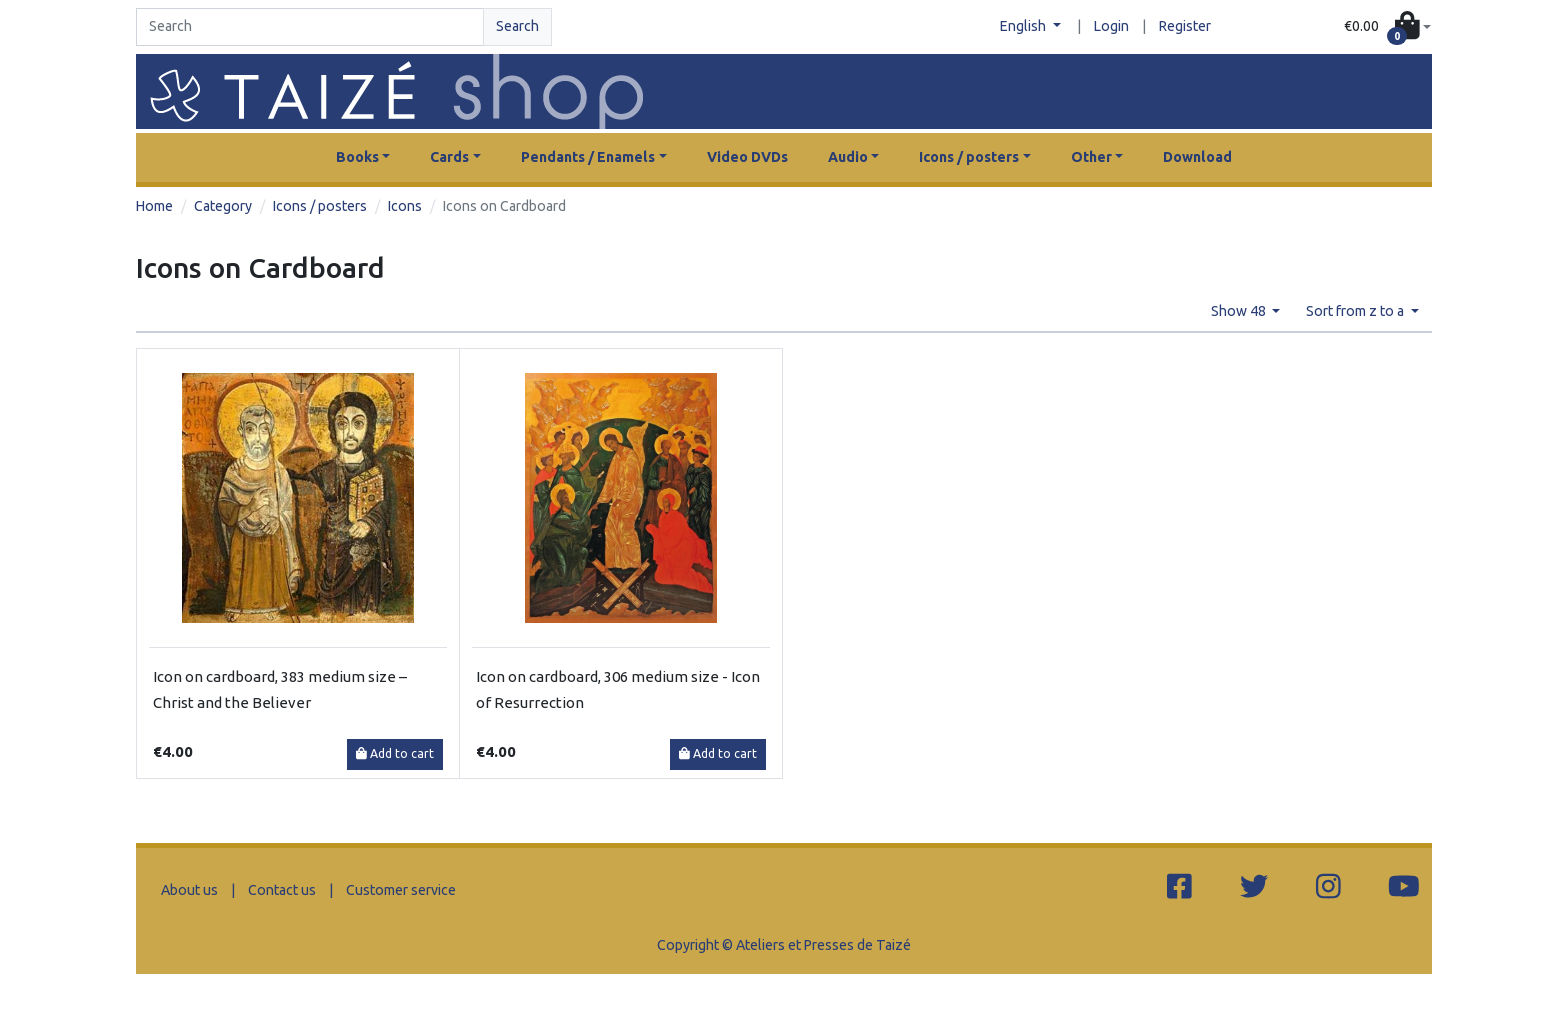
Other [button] (1091, 157)
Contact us (282, 890)
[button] (1387, 27)
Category (223, 206)
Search (517, 26)
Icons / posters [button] (969, 157)
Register (1185, 26)
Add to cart (395, 753)
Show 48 (1240, 311)
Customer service (401, 890)
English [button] (1024, 26)
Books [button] (357, 157)
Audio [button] (848, 157)
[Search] (310, 27)
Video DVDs (747, 157)
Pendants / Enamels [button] (588, 157)
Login (1111, 26)
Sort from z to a (1356, 311)
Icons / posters (320, 206)
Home (154, 206)
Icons (405, 206)
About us (189, 890)
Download (1197, 157)
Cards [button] (449, 157)
